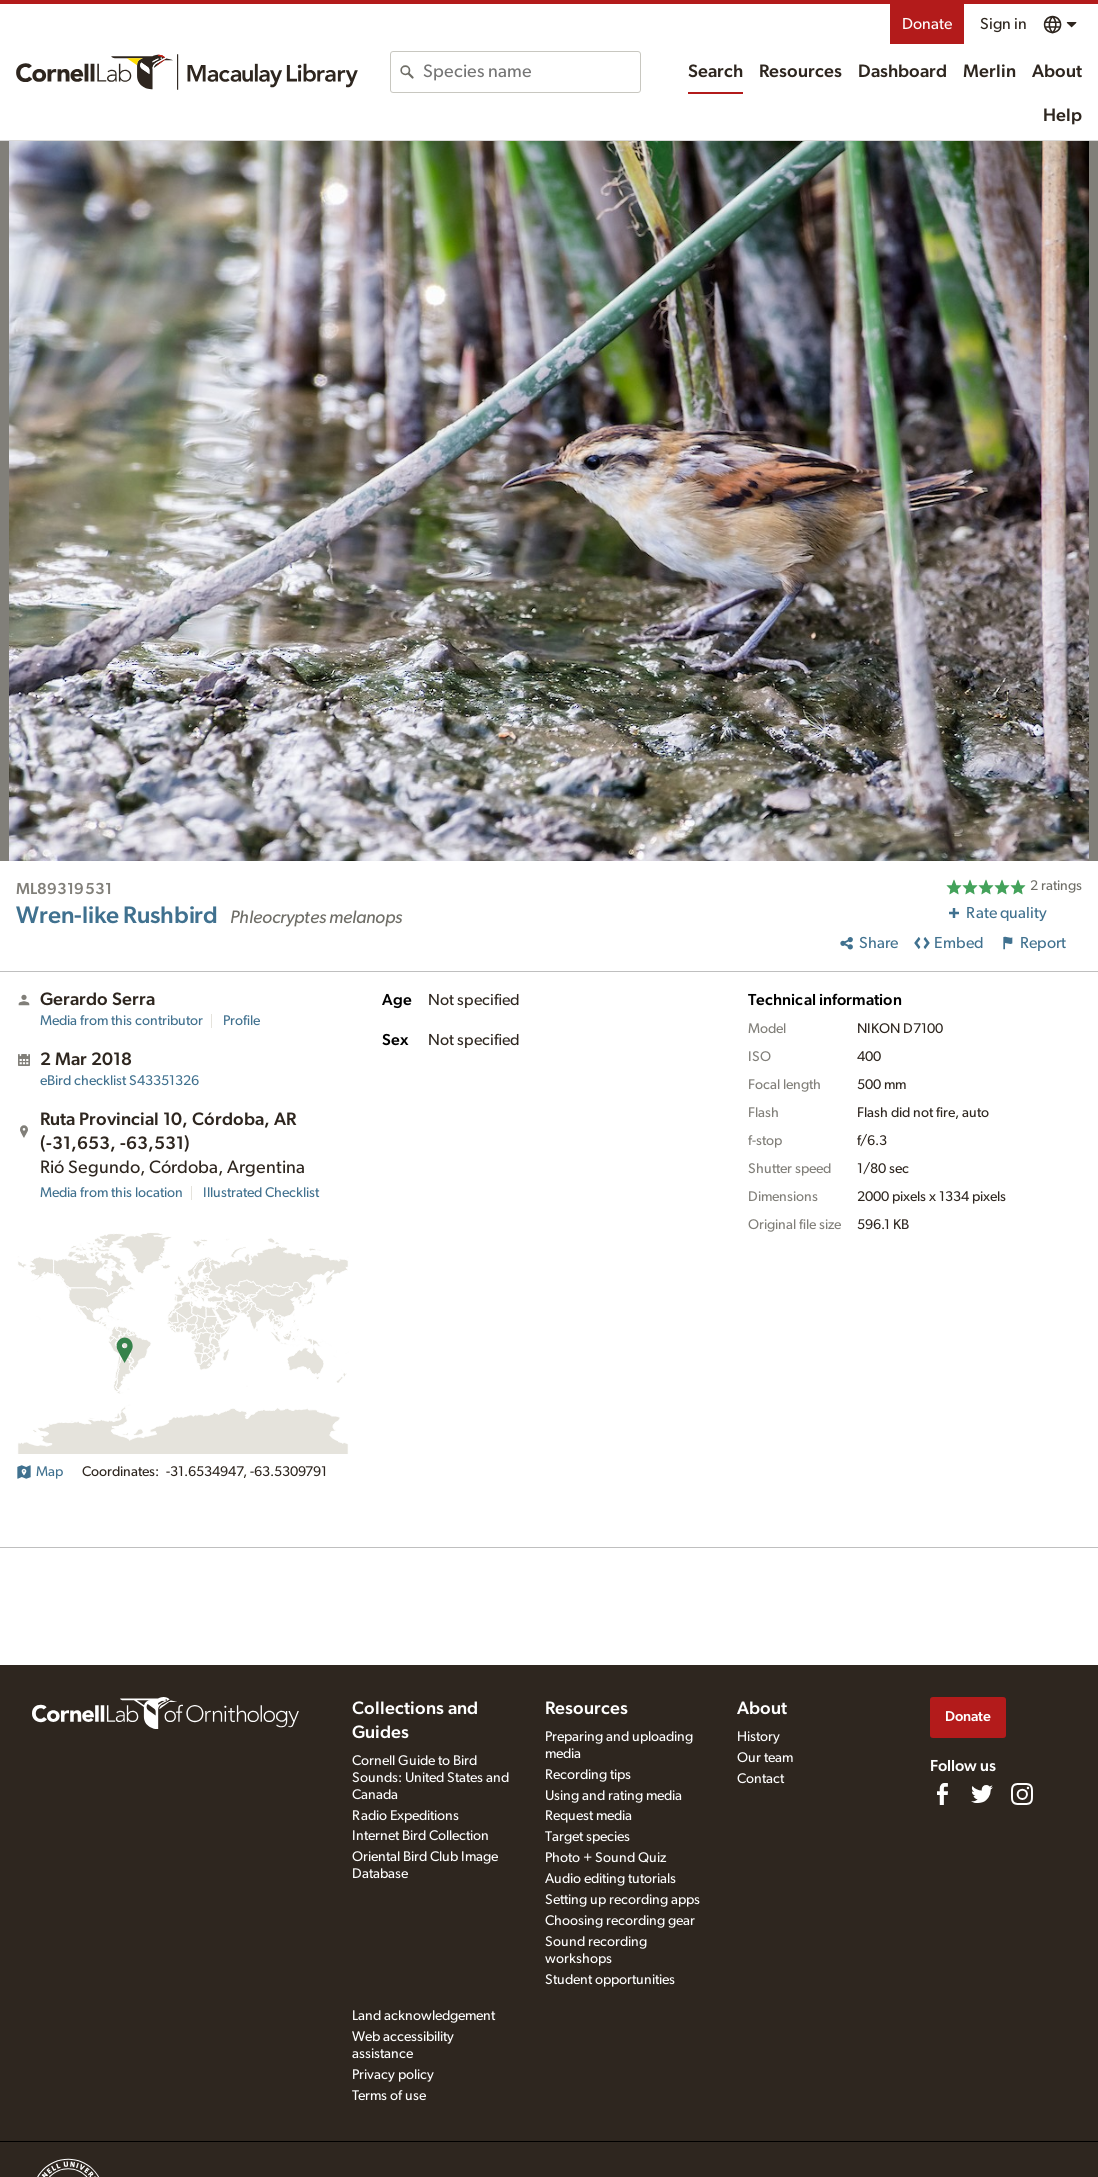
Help (1062, 116)
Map (39, 1472)
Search (715, 72)
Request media (588, 1816)
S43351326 (119, 1081)
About (1057, 72)
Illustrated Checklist (261, 1193)
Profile (241, 1021)
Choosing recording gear (620, 1921)
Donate (927, 24)
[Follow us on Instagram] (1022, 1794)
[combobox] (531, 72)
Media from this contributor (121, 1021)
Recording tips (588, 1775)
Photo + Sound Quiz (605, 1858)
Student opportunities (610, 1980)
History (758, 1737)
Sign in (1003, 24)
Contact (760, 1779)
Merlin (989, 72)
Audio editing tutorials (610, 1879)
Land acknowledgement (423, 2016)
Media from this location (111, 1193)
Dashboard (902, 72)
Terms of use (389, 2096)
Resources (800, 72)
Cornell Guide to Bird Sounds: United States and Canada (430, 1778)
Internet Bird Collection (420, 1836)
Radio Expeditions (405, 1816)
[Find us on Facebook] (942, 1794)
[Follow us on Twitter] (982, 1794)
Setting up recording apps (622, 1900)
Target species (587, 1837)
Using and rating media (613, 1796)
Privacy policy (393, 2075)
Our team (765, 1758)
